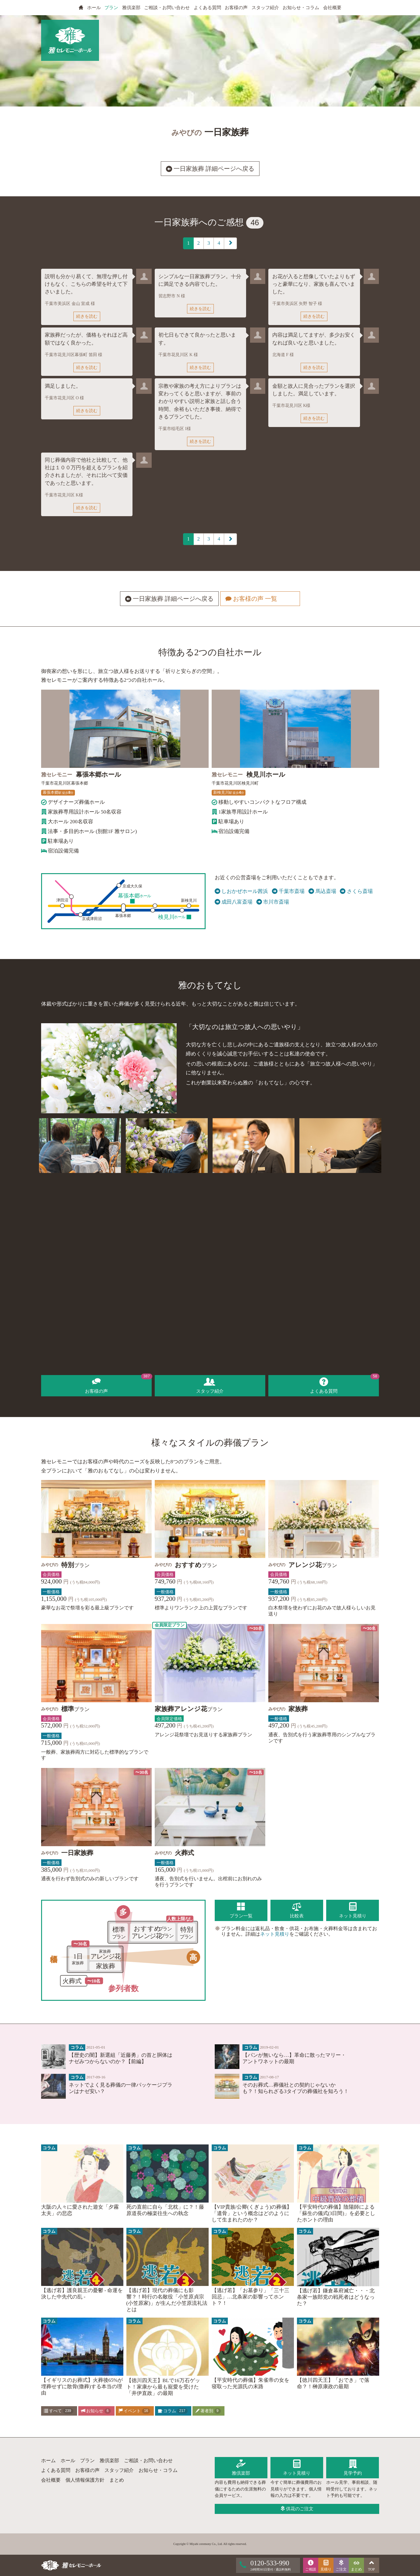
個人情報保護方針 (84, 2480)
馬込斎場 (322, 891)
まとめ (116, 2480)
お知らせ (96, 2411)
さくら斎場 (356, 891)
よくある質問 (207, 7)
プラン (111, 7)
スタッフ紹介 (265, 7)
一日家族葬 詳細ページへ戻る (210, 168)
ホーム (48, 2460)
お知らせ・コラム (301, 7)
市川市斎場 (272, 902)
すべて (58, 2411)
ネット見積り (274, 1934)
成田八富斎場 (234, 902)
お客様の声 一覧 (259, 599)
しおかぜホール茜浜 (241, 891)
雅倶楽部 (131, 7)
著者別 (208, 2411)
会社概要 (332, 7)
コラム (172, 2411)
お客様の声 (236, 7)
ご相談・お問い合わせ (167, 7)
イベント (134, 2411)
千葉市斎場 (288, 891)
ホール (94, 7)
